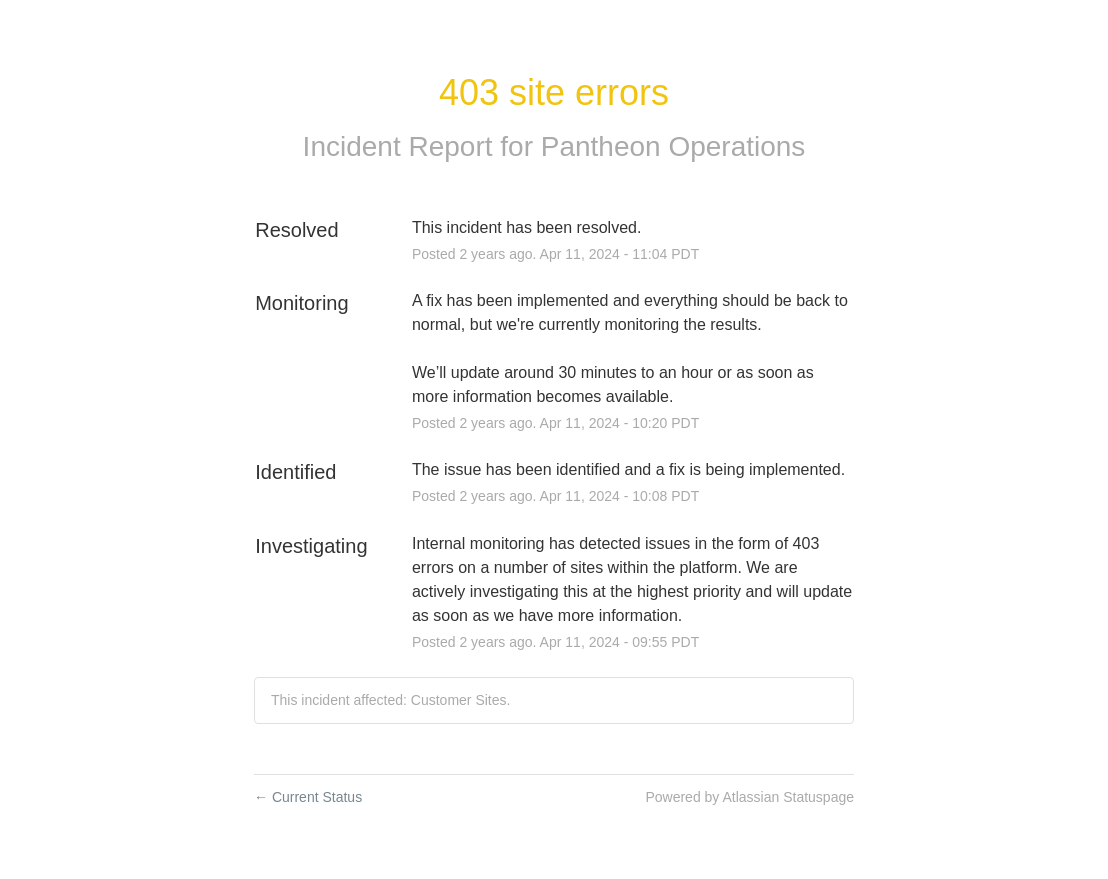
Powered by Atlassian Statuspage (749, 797)
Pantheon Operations (673, 146)
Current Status (308, 797)
